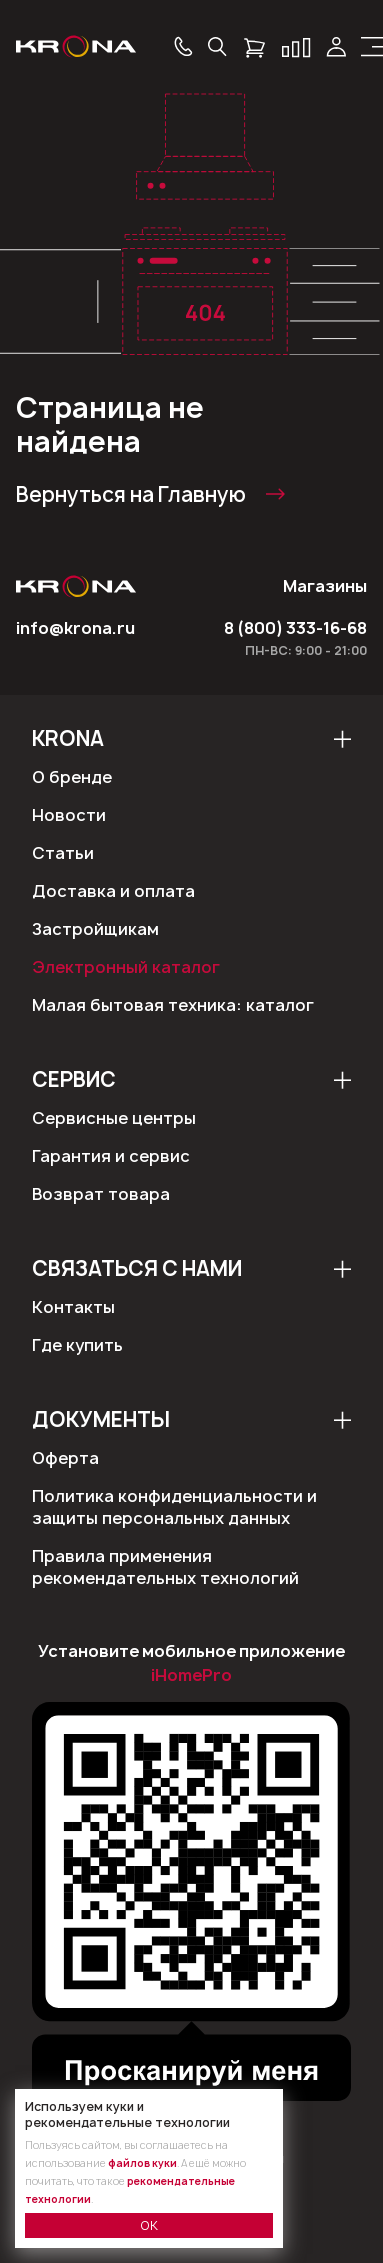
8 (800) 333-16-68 (295, 628)
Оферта (65, 1458)
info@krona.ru (75, 628)
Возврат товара (101, 1194)
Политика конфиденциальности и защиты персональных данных (174, 1507)
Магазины (325, 586)
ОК (149, 2225)
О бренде (72, 777)
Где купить (77, 1345)
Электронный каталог (126, 967)
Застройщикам (95, 929)
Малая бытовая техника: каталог (173, 1005)
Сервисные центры (114, 1118)
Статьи (63, 853)
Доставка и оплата (113, 891)
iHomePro (191, 1675)
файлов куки (142, 2163)
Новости (69, 815)
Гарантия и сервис (111, 1156)
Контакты (73, 1307)
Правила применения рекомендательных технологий (165, 1567)
